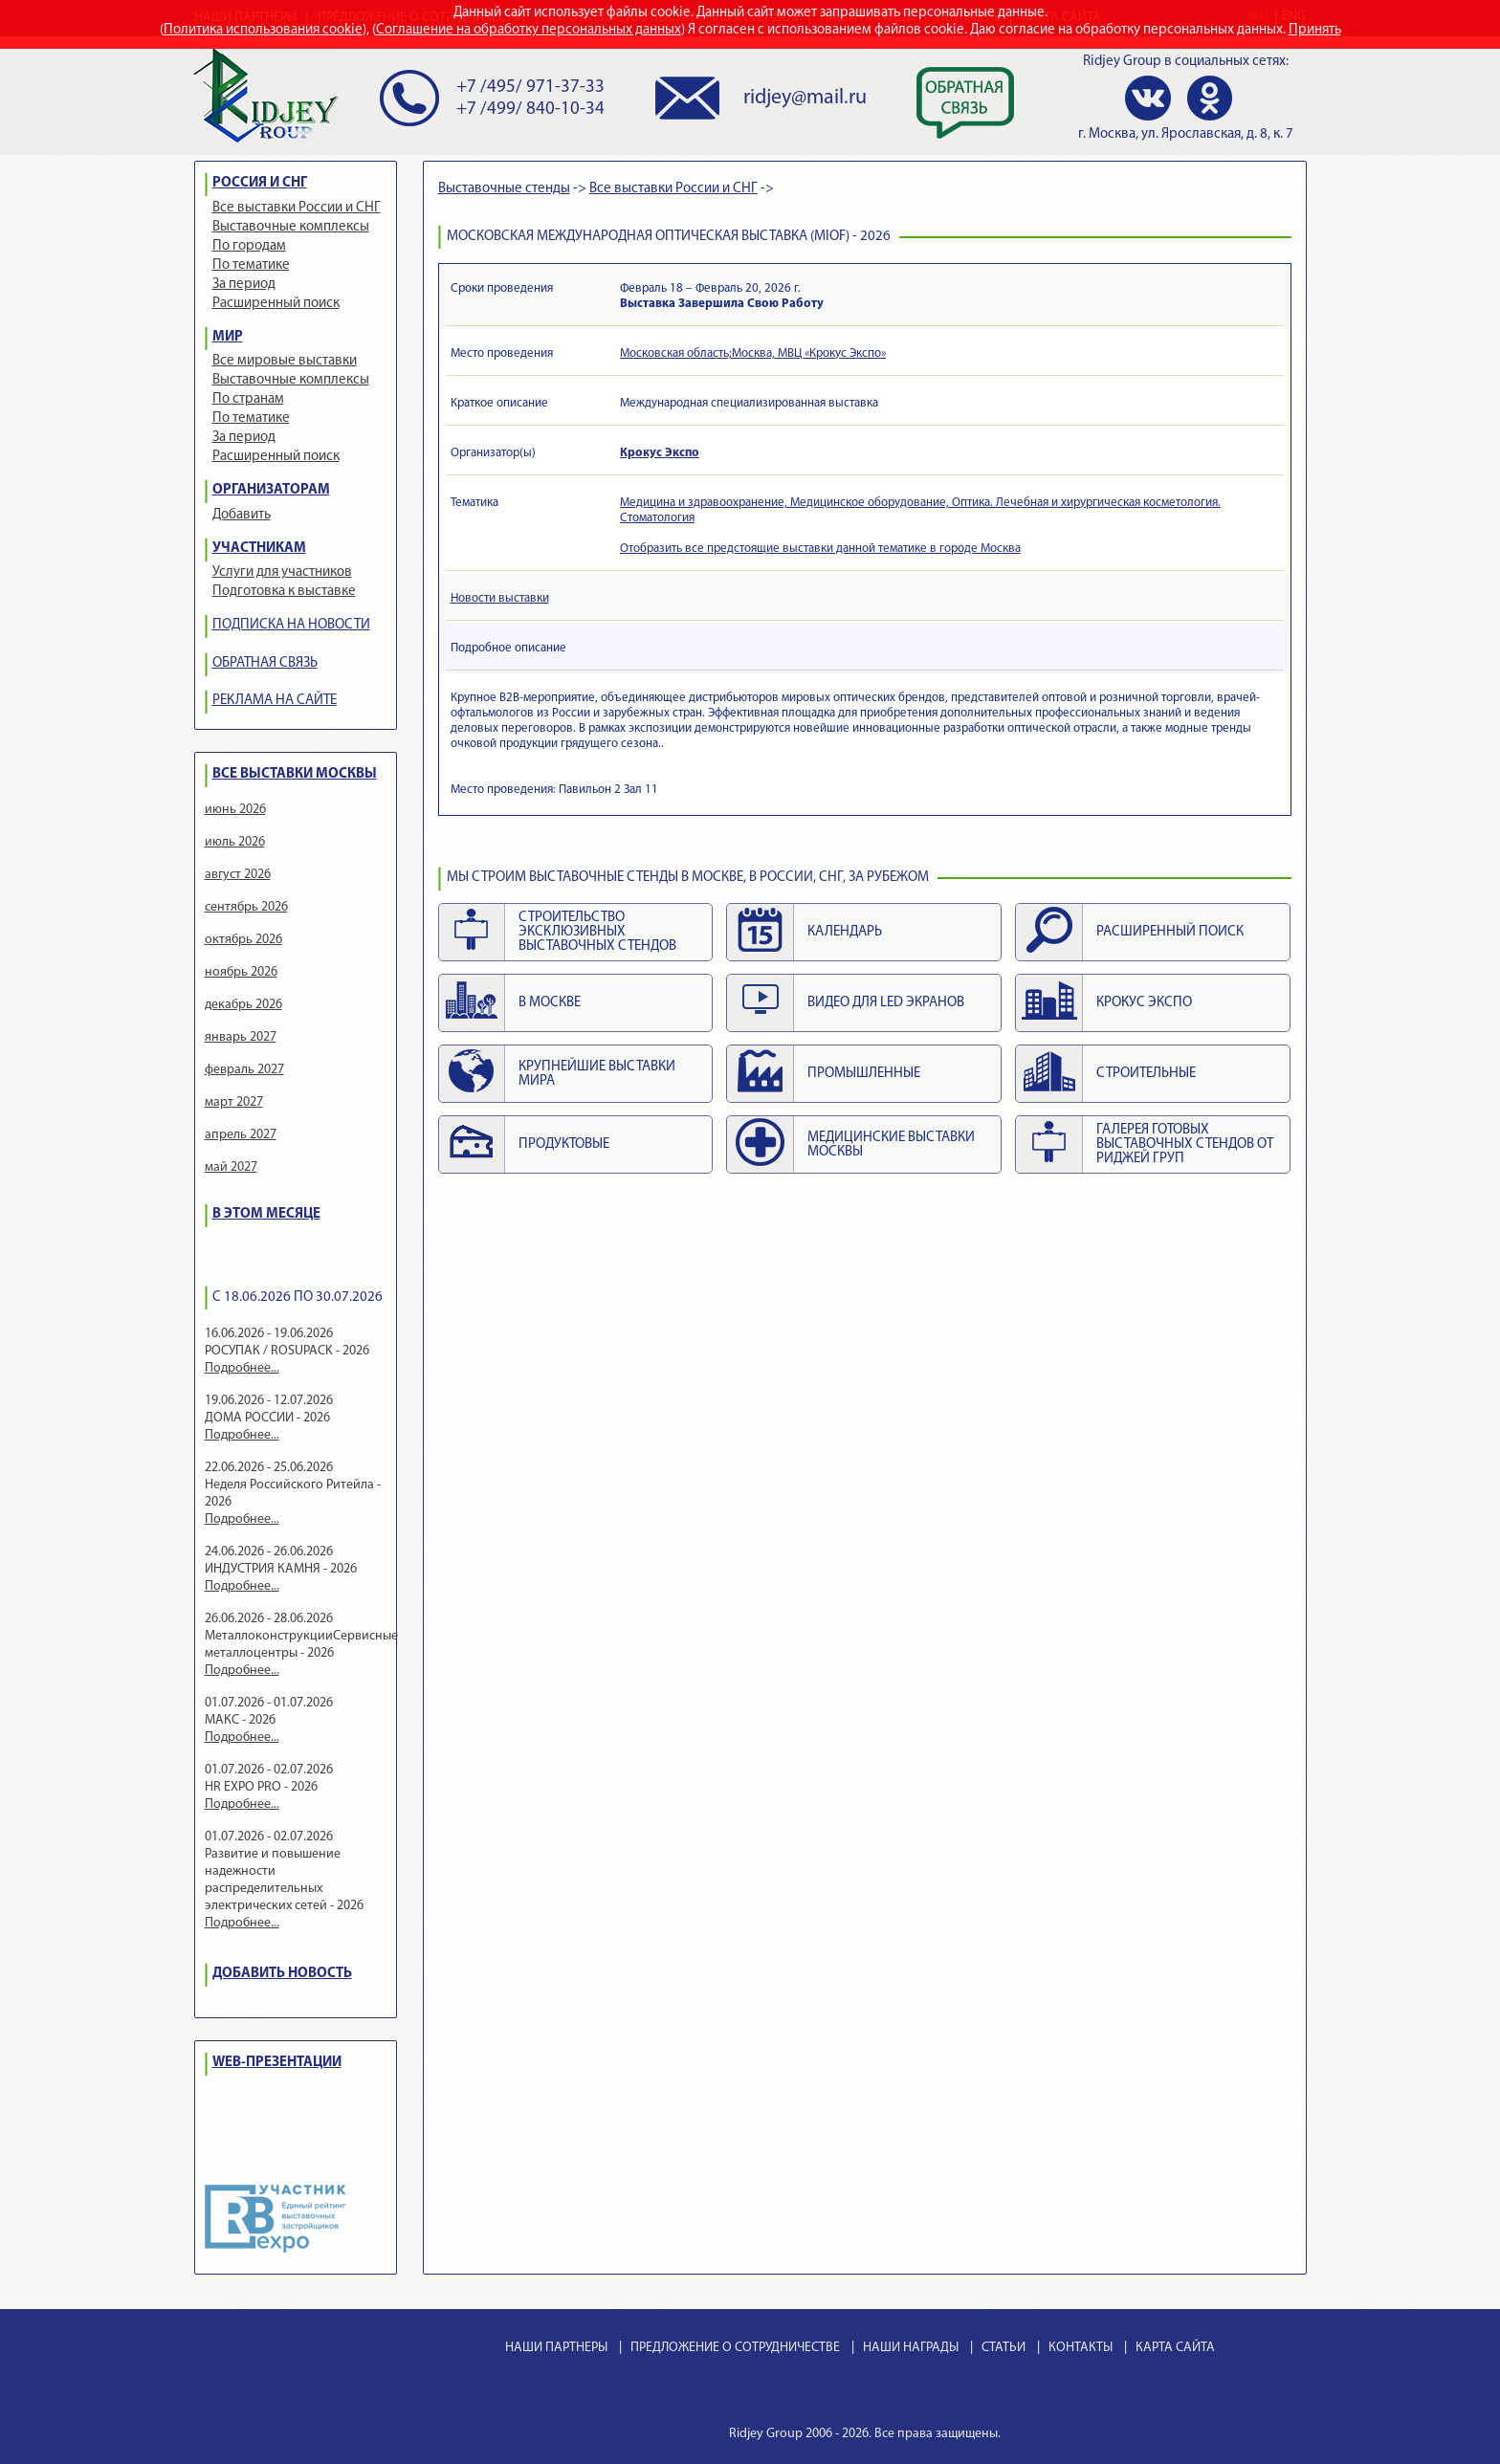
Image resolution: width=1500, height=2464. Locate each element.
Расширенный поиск (276, 304)
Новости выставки (500, 598)
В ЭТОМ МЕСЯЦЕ (266, 1214)
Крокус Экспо (659, 453)
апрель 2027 (240, 1135)
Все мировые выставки (284, 361)
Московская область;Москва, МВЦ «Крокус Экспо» (753, 353)
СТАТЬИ (1004, 2348)
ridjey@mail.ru (805, 98)
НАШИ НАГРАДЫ (911, 2348)
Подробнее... (242, 1368)
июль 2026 (235, 842)
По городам (249, 246)
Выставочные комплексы (290, 227)
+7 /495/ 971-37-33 (530, 87)
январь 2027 (240, 1037)
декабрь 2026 (243, 1005)
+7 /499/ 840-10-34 (530, 109)
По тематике (251, 265)
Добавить (241, 515)
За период (244, 284)
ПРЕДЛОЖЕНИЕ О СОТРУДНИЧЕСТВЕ (735, 2348)
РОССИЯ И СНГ (259, 183)
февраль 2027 (244, 1070)
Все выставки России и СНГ (296, 208)
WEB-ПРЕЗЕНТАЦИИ (277, 2063)
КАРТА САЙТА (1175, 2348)
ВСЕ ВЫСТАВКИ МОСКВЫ (294, 774)
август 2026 (238, 875)
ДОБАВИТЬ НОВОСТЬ (282, 1974)
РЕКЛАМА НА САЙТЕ (274, 700)
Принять (1315, 30)
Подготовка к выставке (284, 591)
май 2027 (231, 1167)
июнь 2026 (235, 810)
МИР (227, 337)
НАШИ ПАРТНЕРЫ (556, 2348)
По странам (248, 399)
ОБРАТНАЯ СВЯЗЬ (265, 663)
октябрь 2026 (243, 940)
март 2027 (234, 1102)
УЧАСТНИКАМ (259, 548)
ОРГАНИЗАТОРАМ (271, 490)
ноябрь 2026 (241, 972)
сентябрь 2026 (246, 907)
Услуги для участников (282, 572)
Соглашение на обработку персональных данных (528, 30)
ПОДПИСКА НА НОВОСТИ (291, 625)
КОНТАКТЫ (1080, 2348)
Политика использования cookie (263, 30)
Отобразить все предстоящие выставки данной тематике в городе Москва (820, 548)
